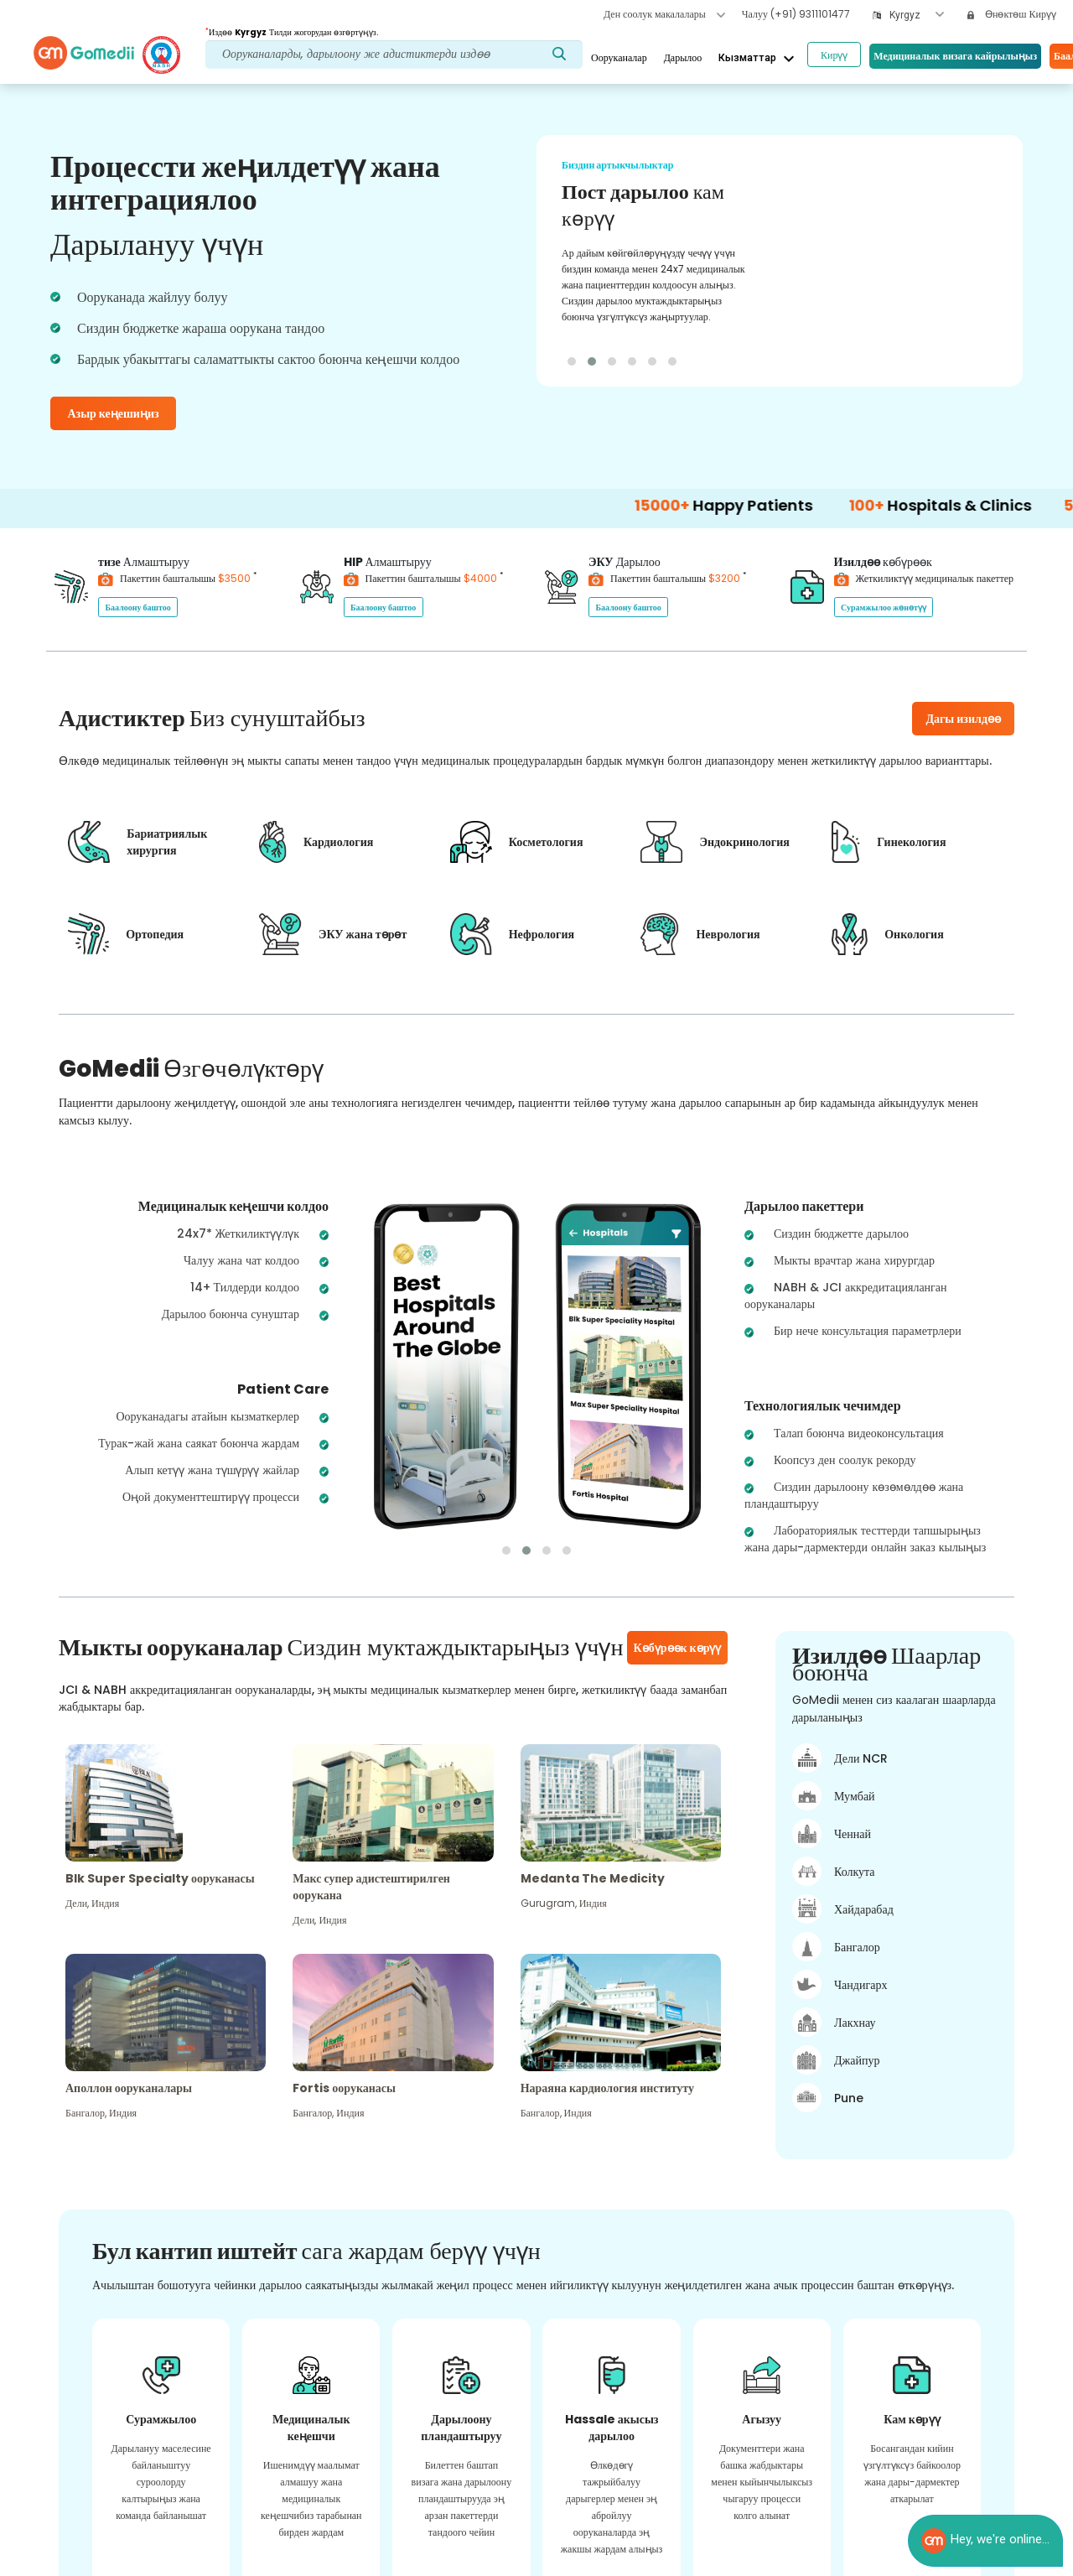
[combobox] (916, 16)
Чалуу (796, 14)
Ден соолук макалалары (664, 14)
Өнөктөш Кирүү (1011, 14)
